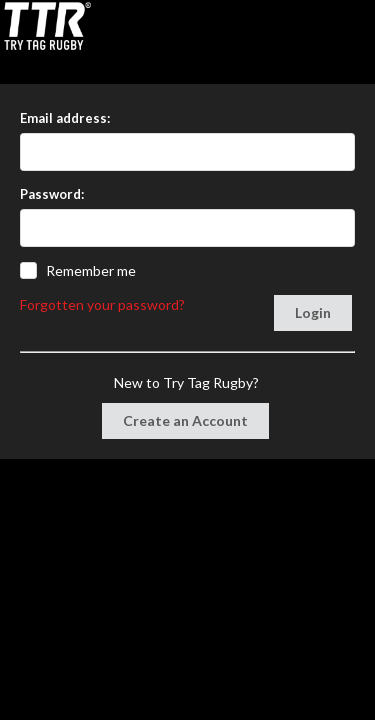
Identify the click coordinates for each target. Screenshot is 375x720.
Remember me (91, 270)
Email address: (65, 118)
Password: (52, 194)
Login (313, 312)
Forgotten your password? (102, 304)
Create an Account (185, 420)
